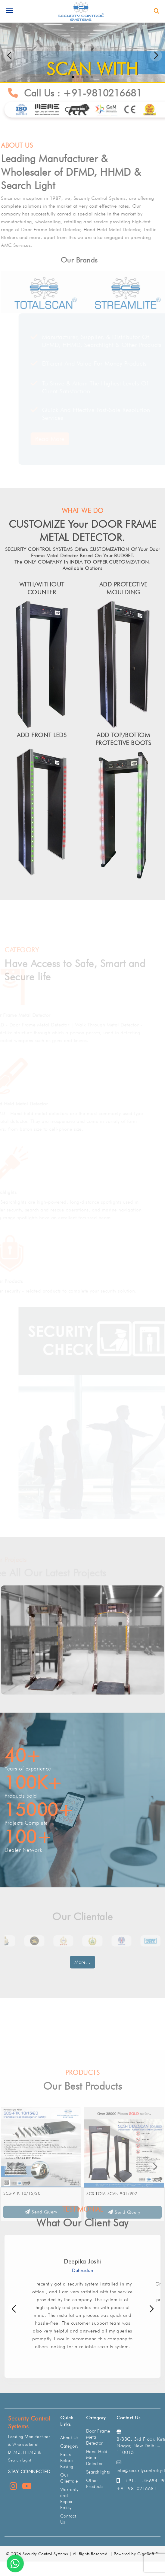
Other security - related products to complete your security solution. (78, 1291)
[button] (156, 55)
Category (69, 2446)
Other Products (21, 1281)
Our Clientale (69, 2478)
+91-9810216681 (109, 93)
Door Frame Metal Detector (34, 1015)
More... (82, 1962)
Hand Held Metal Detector (33, 1104)
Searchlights (17, 1192)
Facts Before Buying (66, 2460)
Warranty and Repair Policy (69, 2498)
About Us (69, 2437)
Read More (36, 438)
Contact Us (68, 2519)
